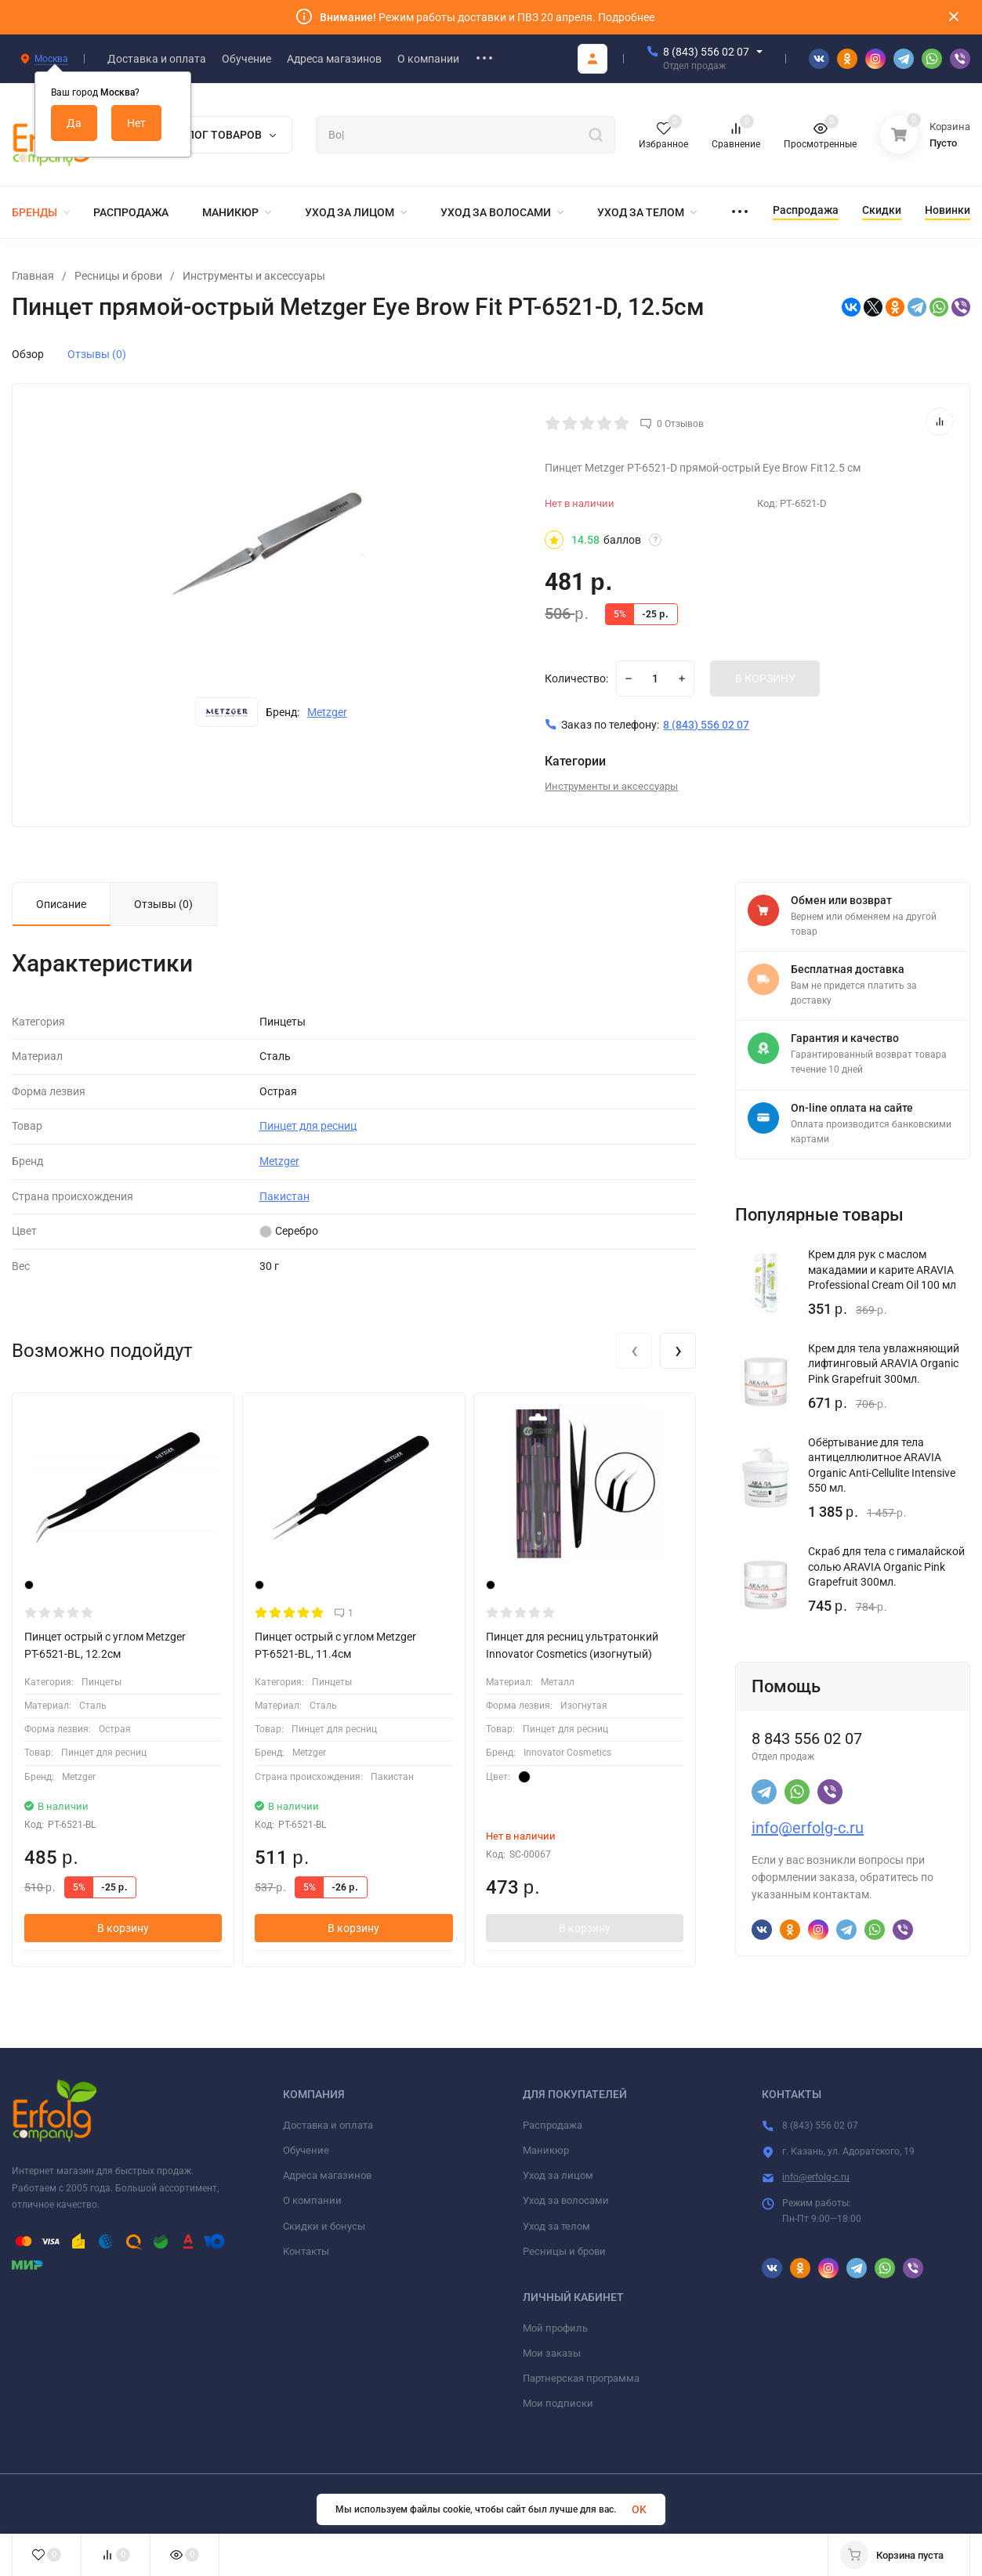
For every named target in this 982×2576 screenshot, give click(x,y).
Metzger (327, 712)
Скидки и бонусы (324, 2226)
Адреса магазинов (327, 2175)
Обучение (306, 2150)
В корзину (123, 1928)
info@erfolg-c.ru (808, 1827)
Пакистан (284, 1196)
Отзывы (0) (96, 354)
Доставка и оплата (328, 2125)
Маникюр (546, 2150)
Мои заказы (552, 2353)
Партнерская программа (581, 2378)
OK (639, 2509)
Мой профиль (555, 2328)
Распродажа (552, 2125)
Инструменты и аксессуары (254, 275)
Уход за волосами (566, 2200)
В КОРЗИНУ (765, 678)
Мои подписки (558, 2403)
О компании (312, 2200)
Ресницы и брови (118, 275)
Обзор (28, 354)
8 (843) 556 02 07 (706, 51)
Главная (33, 275)
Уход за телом (556, 2226)
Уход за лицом (558, 2175)
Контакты (306, 2251)
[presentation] (634, 1351)
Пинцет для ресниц (308, 1126)
